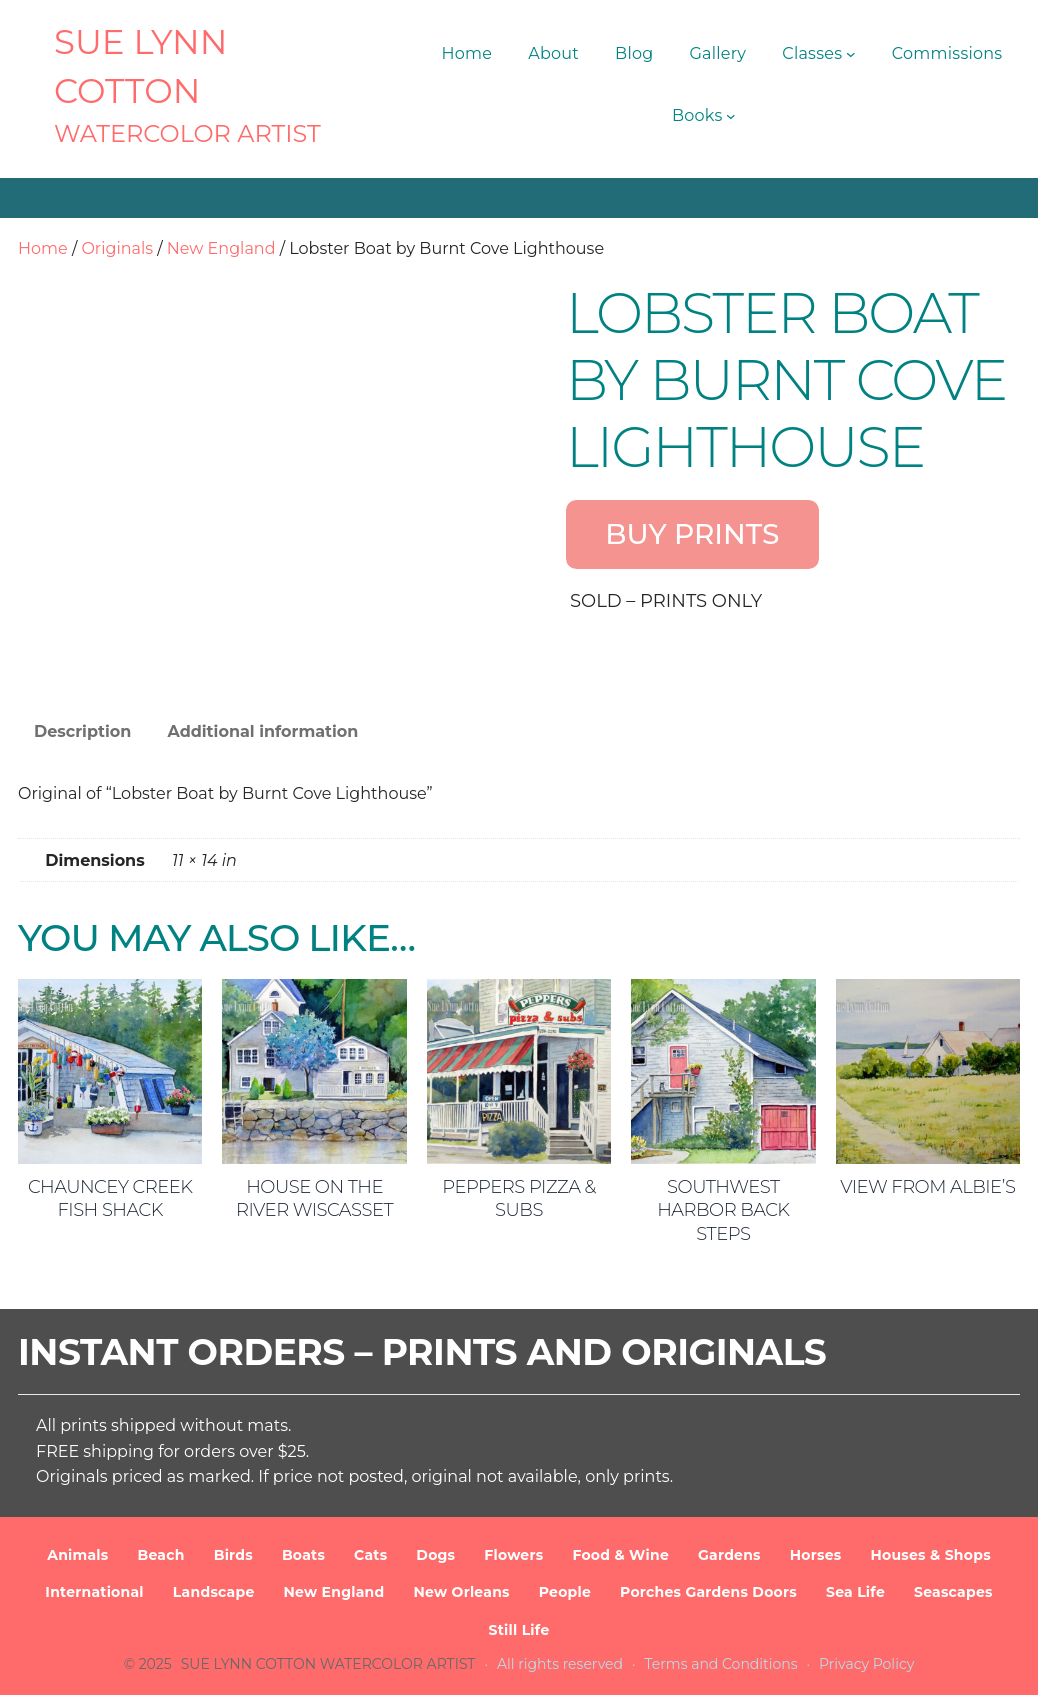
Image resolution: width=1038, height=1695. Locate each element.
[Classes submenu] (851, 54)
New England (221, 248)
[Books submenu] (731, 116)
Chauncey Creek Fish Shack (110, 1198)
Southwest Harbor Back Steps (723, 1210)
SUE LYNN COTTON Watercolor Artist (328, 1664)
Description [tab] (82, 731)
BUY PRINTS (692, 534)
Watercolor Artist (187, 133)
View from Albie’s (927, 1187)
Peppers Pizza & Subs (519, 1198)
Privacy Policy (866, 1664)
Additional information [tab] (262, 731)
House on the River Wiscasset (314, 1198)
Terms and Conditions (721, 1664)
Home (43, 248)
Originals (117, 248)
